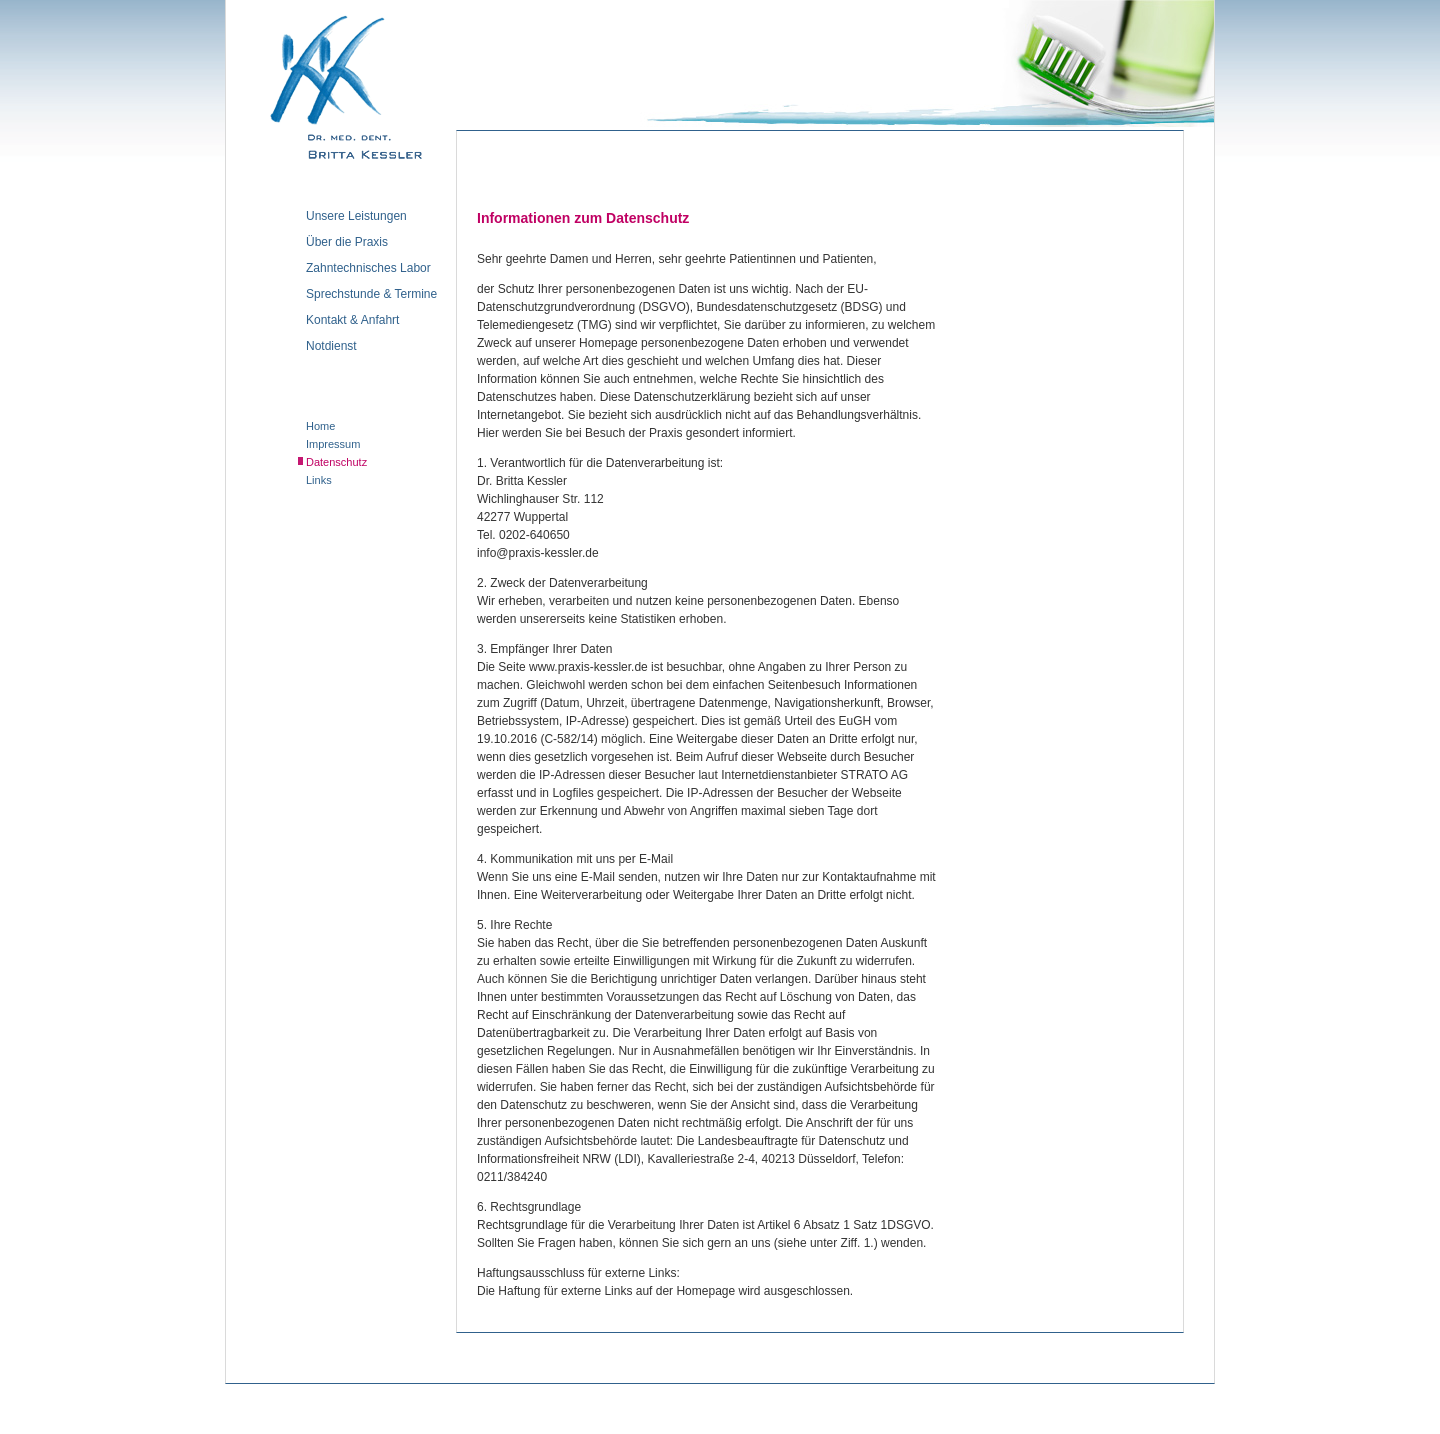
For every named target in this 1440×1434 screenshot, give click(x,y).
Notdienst (331, 346)
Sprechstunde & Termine (371, 294)
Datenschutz (336, 462)
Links (319, 480)
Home (320, 426)
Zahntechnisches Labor (368, 268)
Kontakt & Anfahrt (352, 320)
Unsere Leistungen (356, 216)
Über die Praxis (347, 242)
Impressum (333, 444)
